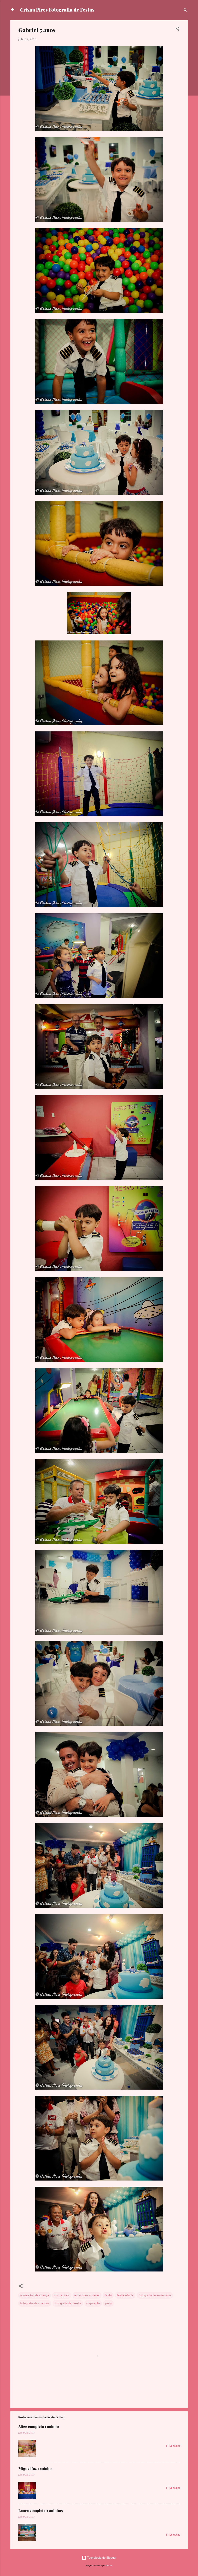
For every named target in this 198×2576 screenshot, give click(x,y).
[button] (177, 29)
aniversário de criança (34, 2295)
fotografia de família (67, 2303)
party (108, 2303)
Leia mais (173, 2446)
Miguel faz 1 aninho (35, 2468)
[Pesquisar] (185, 11)
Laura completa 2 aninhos (40, 2510)
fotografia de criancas (34, 2303)
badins (109, 2565)
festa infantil (125, 2295)
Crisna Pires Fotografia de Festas (57, 9)
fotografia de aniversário (155, 2295)
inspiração (93, 2303)
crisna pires (61, 2295)
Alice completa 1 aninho (38, 2426)
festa (108, 2295)
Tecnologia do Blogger (99, 2557)
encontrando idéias (86, 2295)
